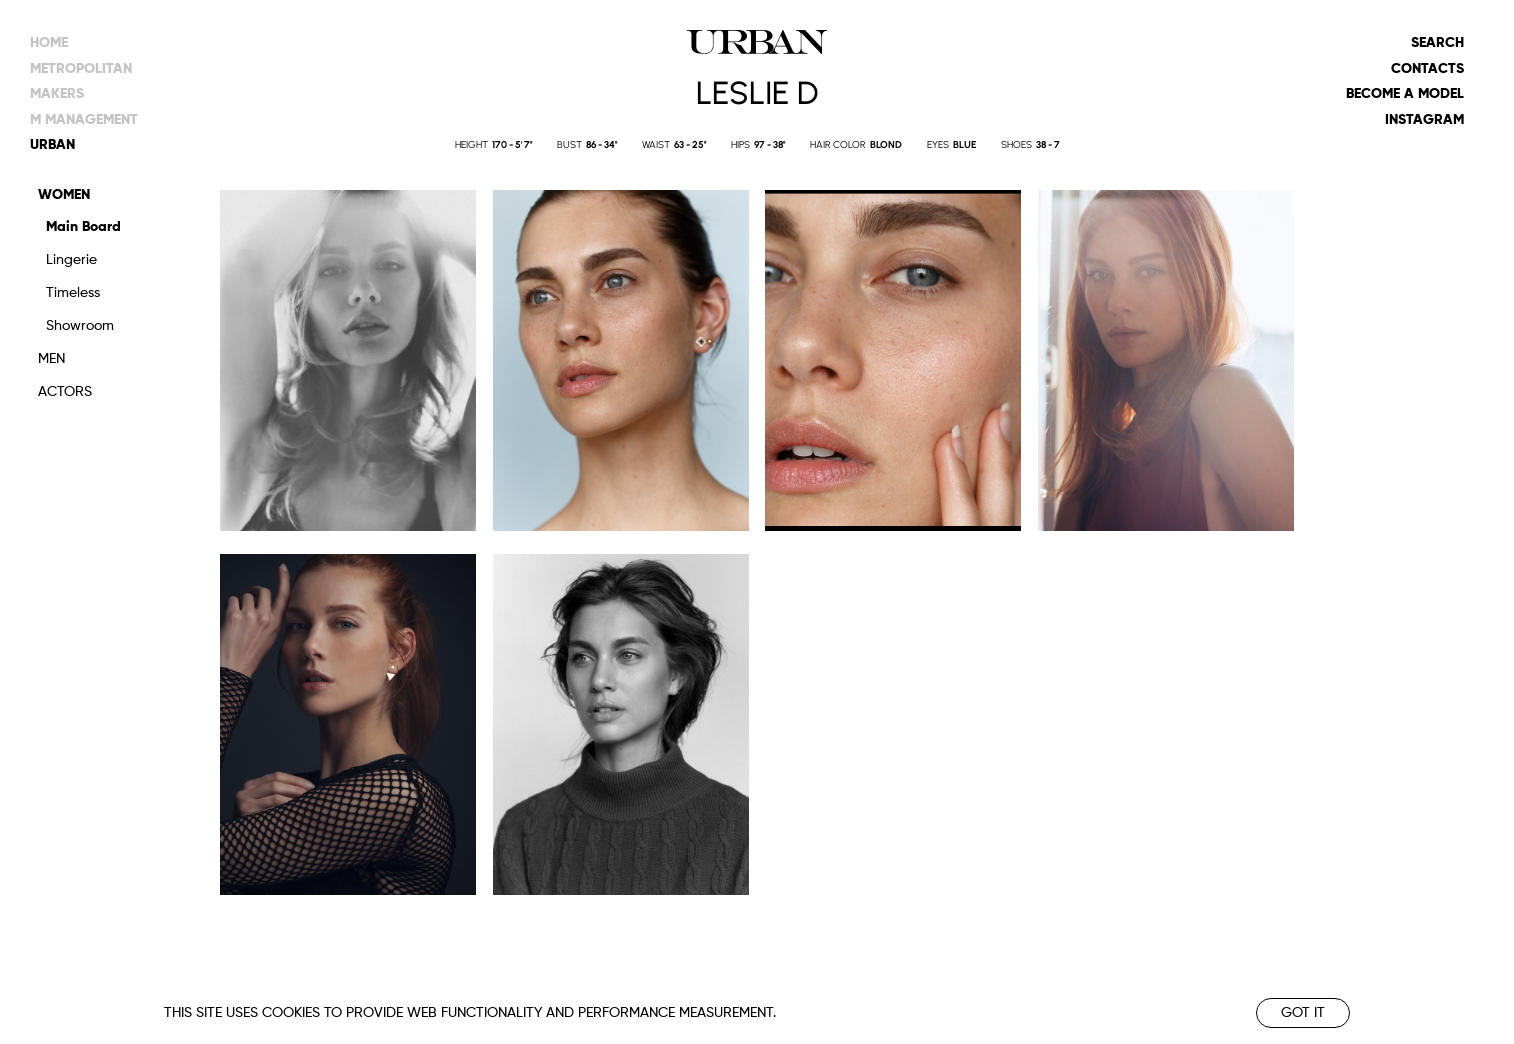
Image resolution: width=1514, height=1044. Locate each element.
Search (1437, 43)
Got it (1303, 1013)
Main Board (83, 227)
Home (49, 43)
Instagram (1424, 120)
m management (84, 120)
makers (57, 94)
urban (52, 145)
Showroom (80, 326)
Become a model (1405, 94)
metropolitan (81, 69)
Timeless (73, 293)
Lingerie (71, 260)
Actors (65, 392)
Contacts (1427, 69)
